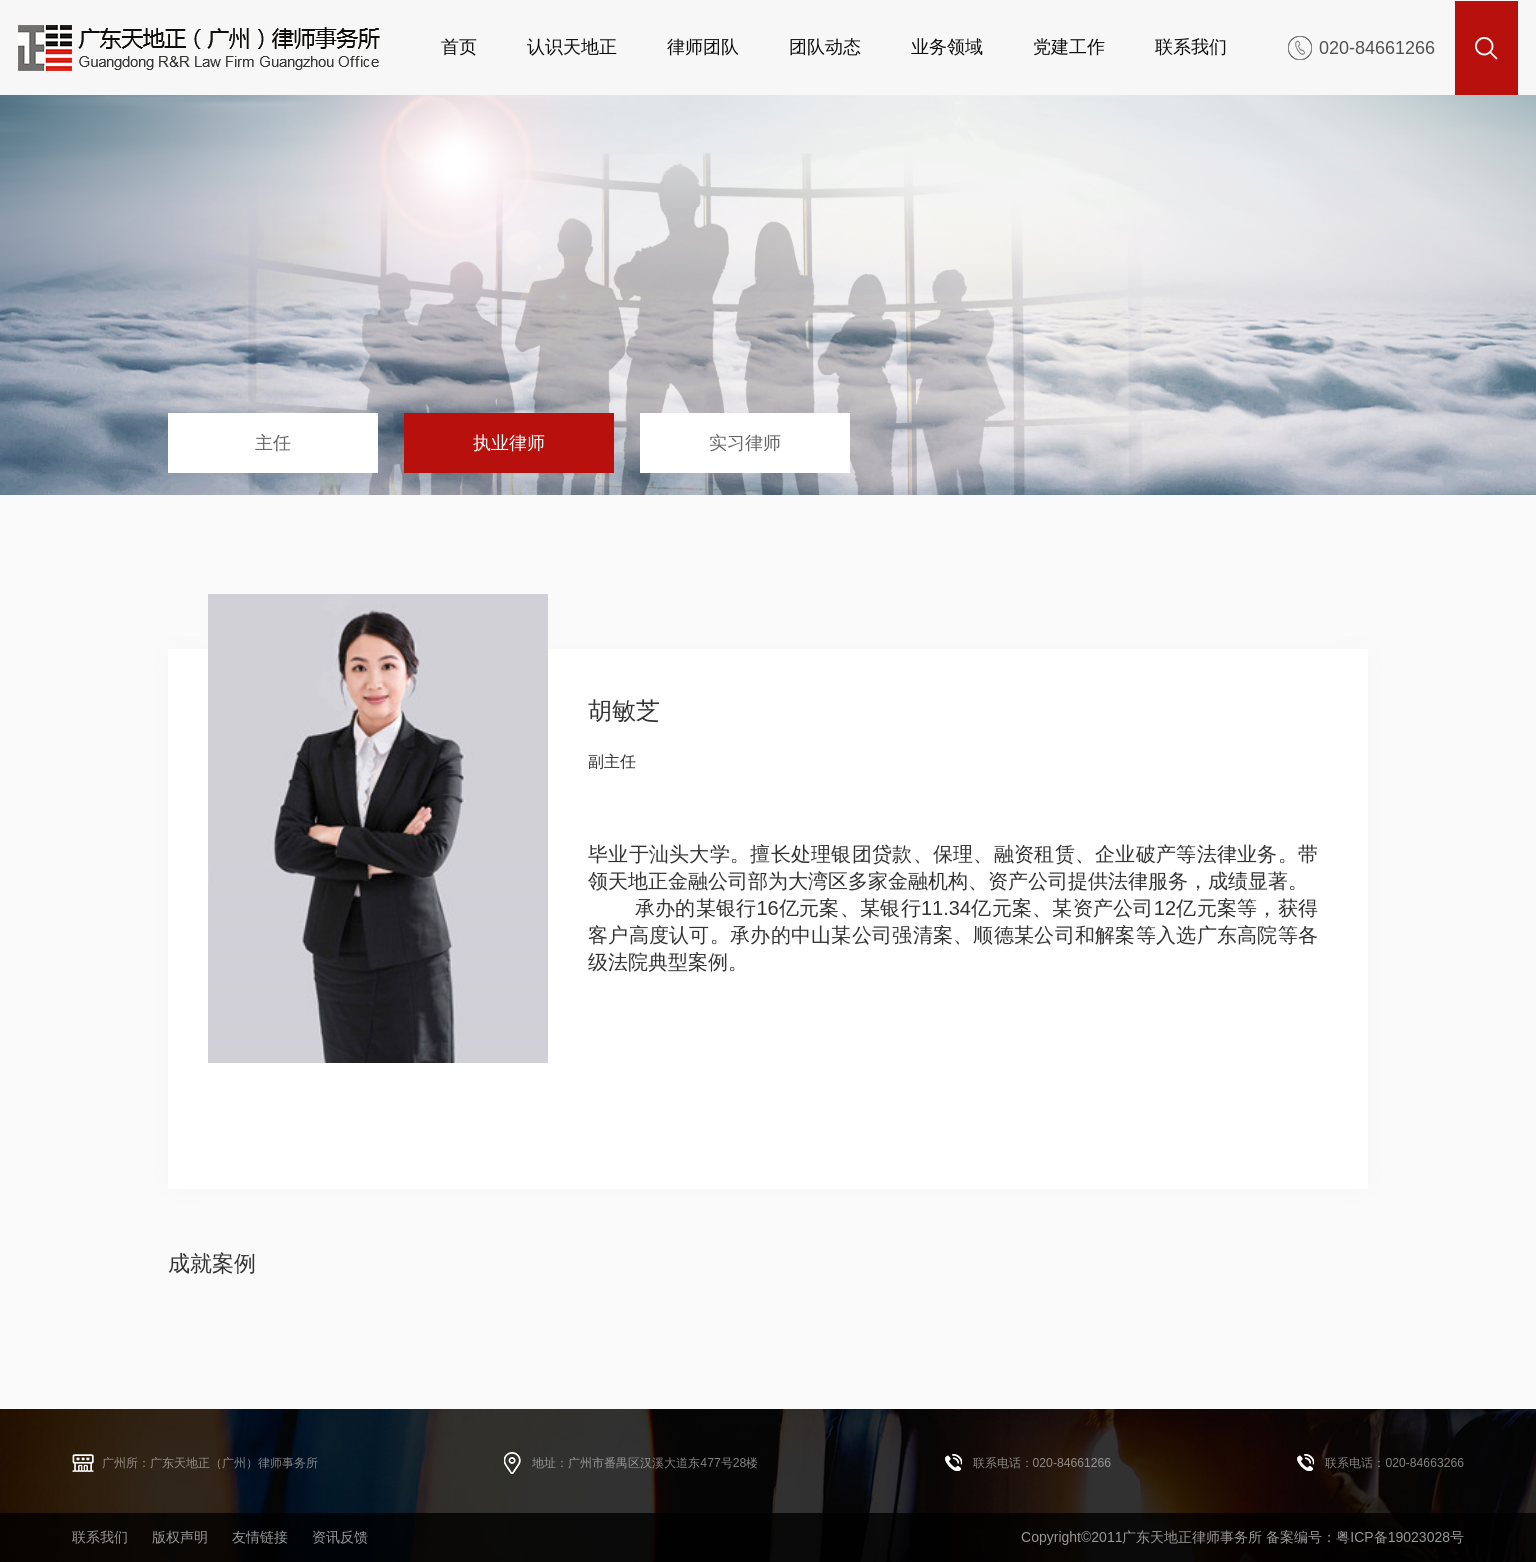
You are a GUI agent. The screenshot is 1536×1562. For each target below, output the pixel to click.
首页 (459, 47)
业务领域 (947, 47)
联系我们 (1191, 47)
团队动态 (825, 47)
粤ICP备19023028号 (1400, 1537)
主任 (273, 443)
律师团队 (703, 47)
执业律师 (509, 443)
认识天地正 (572, 47)
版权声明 (180, 1537)
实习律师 (745, 443)
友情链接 (260, 1537)
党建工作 (1069, 47)
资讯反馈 (340, 1537)
